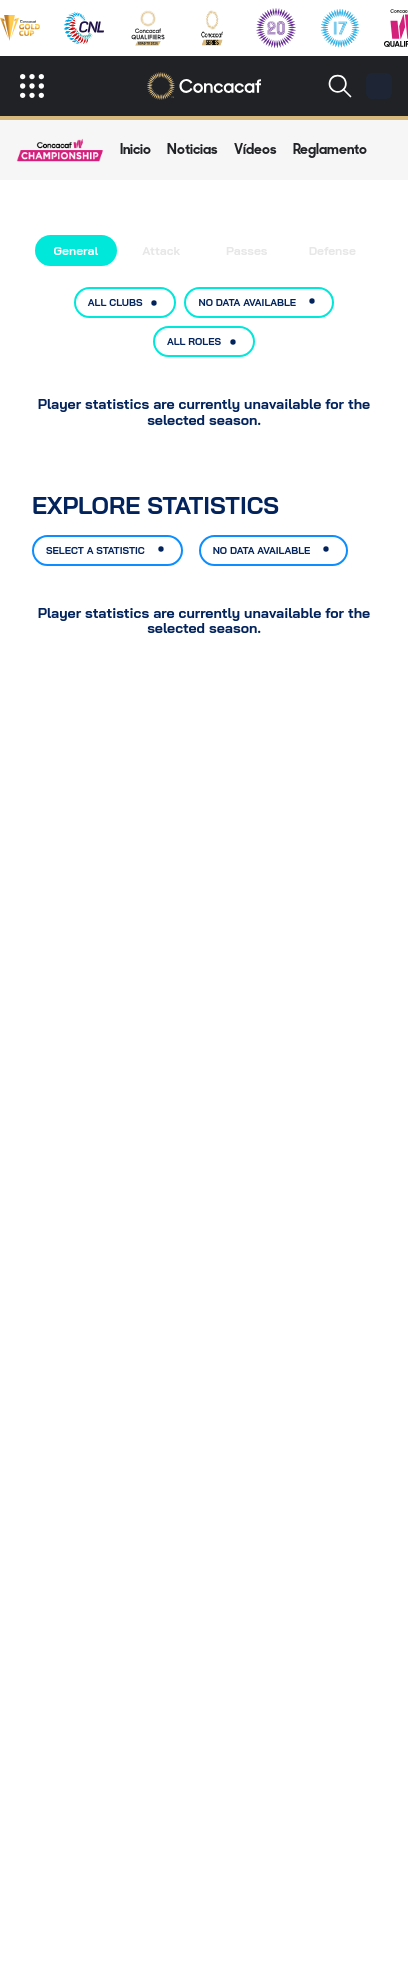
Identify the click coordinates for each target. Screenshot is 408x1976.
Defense (332, 250)
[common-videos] (255, 150)
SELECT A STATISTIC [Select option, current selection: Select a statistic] (107, 550)
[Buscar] (340, 86)
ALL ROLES (204, 342)
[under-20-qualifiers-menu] (276, 28)
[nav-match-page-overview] (135, 150)
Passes (246, 250)
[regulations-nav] (330, 150)
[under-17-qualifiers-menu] (340, 28)
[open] (32, 86)
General (75, 250)
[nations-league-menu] (84, 28)
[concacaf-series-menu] (212, 28)
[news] (192, 150)
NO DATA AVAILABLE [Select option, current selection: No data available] (259, 302)
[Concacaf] (204, 86)
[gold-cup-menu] (20, 28)
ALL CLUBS (125, 303)
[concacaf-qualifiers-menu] (148, 28)
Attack (161, 250)
